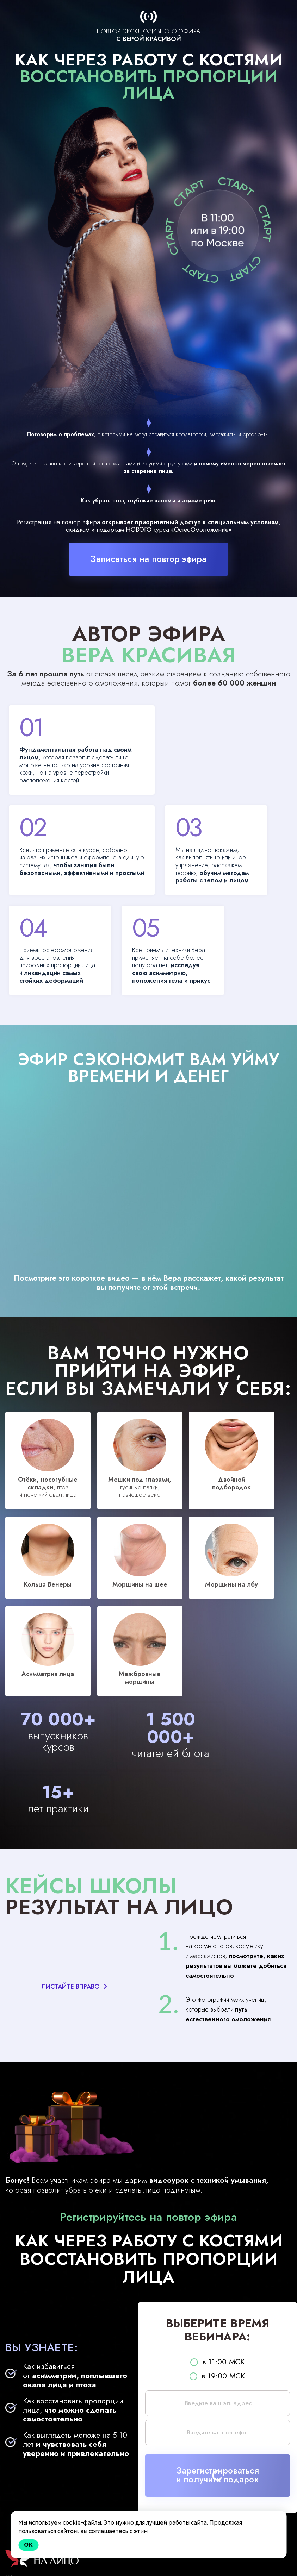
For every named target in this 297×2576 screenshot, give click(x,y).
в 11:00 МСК (217, 2349)
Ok (28, 2545)
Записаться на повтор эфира (148, 559)
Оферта (14, 2566)
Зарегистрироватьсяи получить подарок (217, 2463)
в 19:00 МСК (217, 2363)
